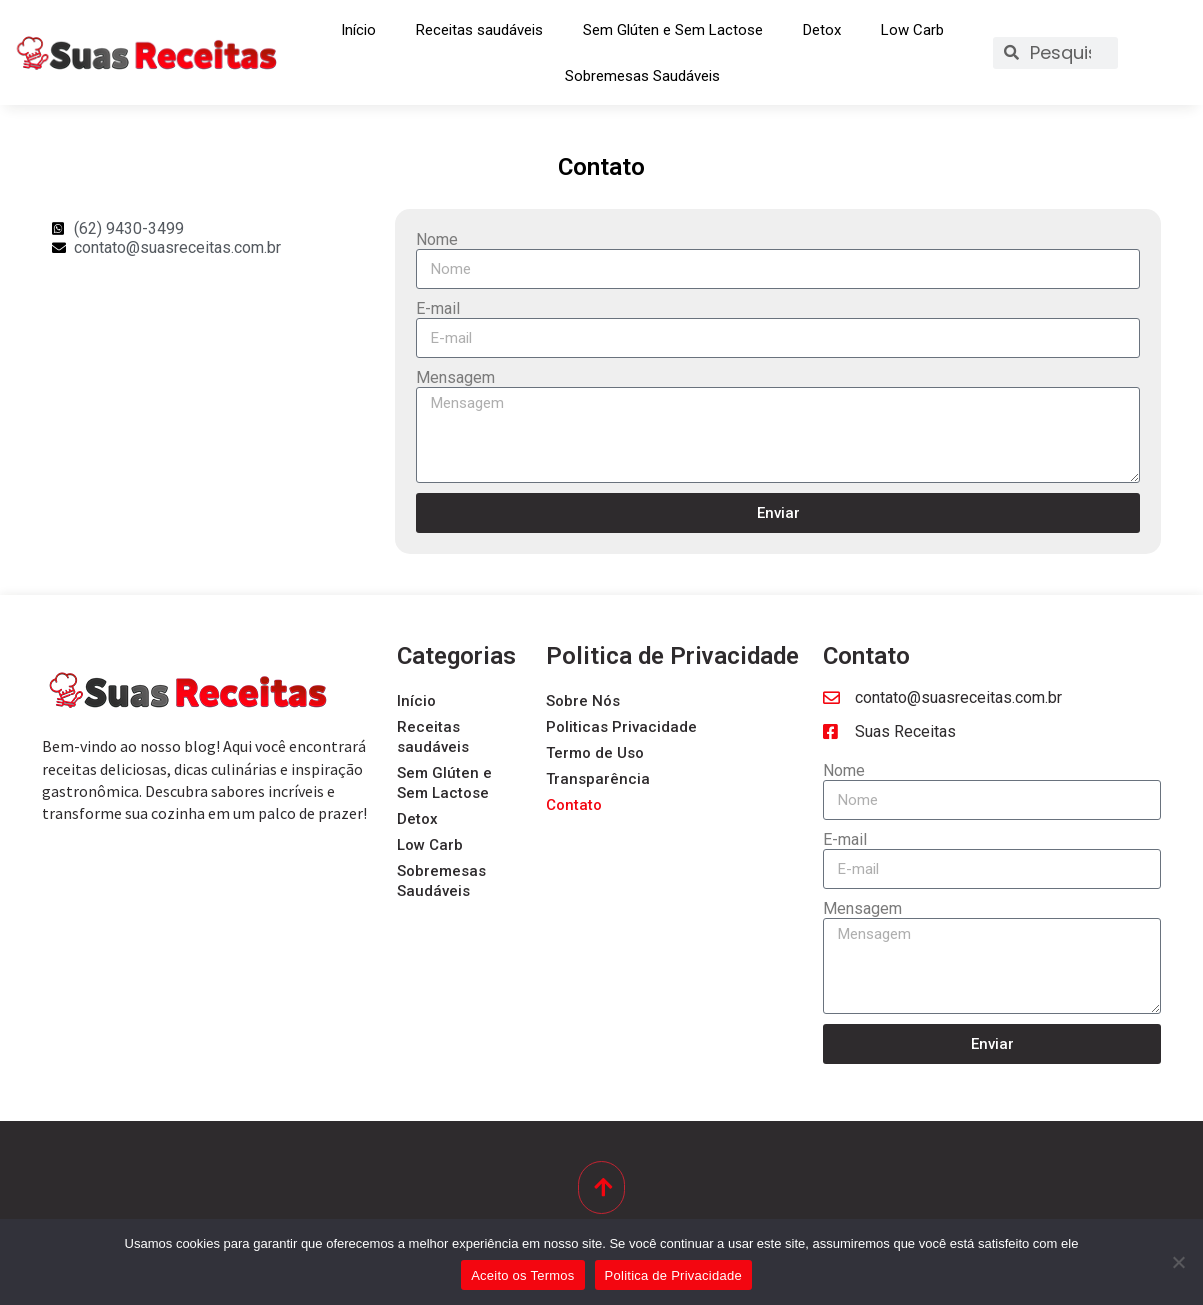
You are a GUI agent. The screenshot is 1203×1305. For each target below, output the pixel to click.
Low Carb (912, 30)
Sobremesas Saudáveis (642, 76)
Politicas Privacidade (621, 727)
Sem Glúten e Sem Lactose (673, 30)
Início (358, 30)
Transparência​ (598, 779)
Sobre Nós (583, 701)
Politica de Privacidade (673, 1275)
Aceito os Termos (522, 1275)
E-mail (438, 308)
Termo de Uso (595, 753)
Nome (437, 239)
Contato (574, 805)
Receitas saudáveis (479, 30)
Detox (822, 30)
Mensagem (455, 377)
